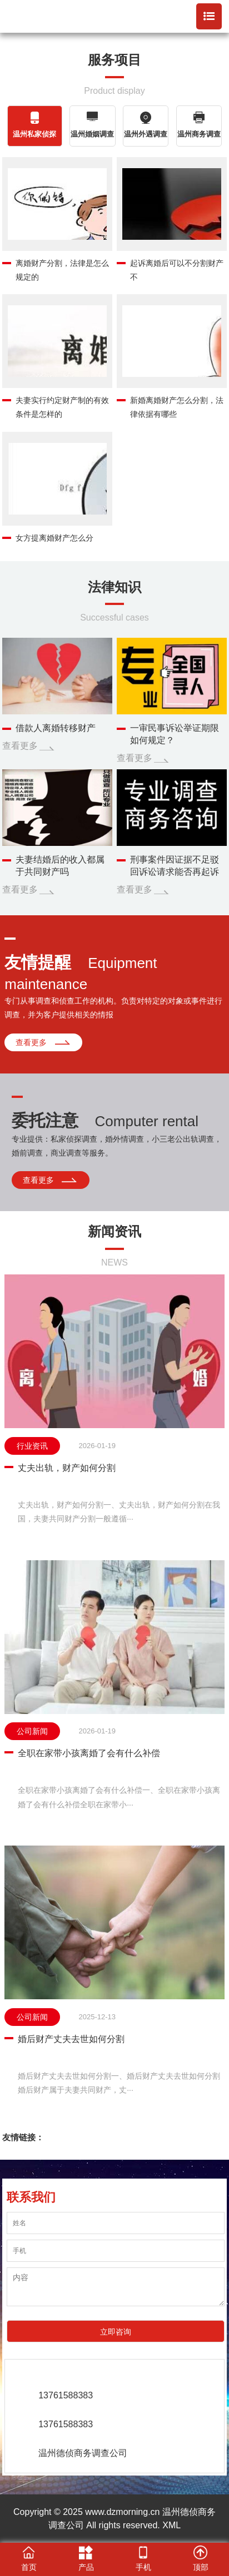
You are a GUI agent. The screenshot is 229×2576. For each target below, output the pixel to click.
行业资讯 (32, 1445)
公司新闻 (32, 1731)
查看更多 (20, 745)
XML (171, 2525)
